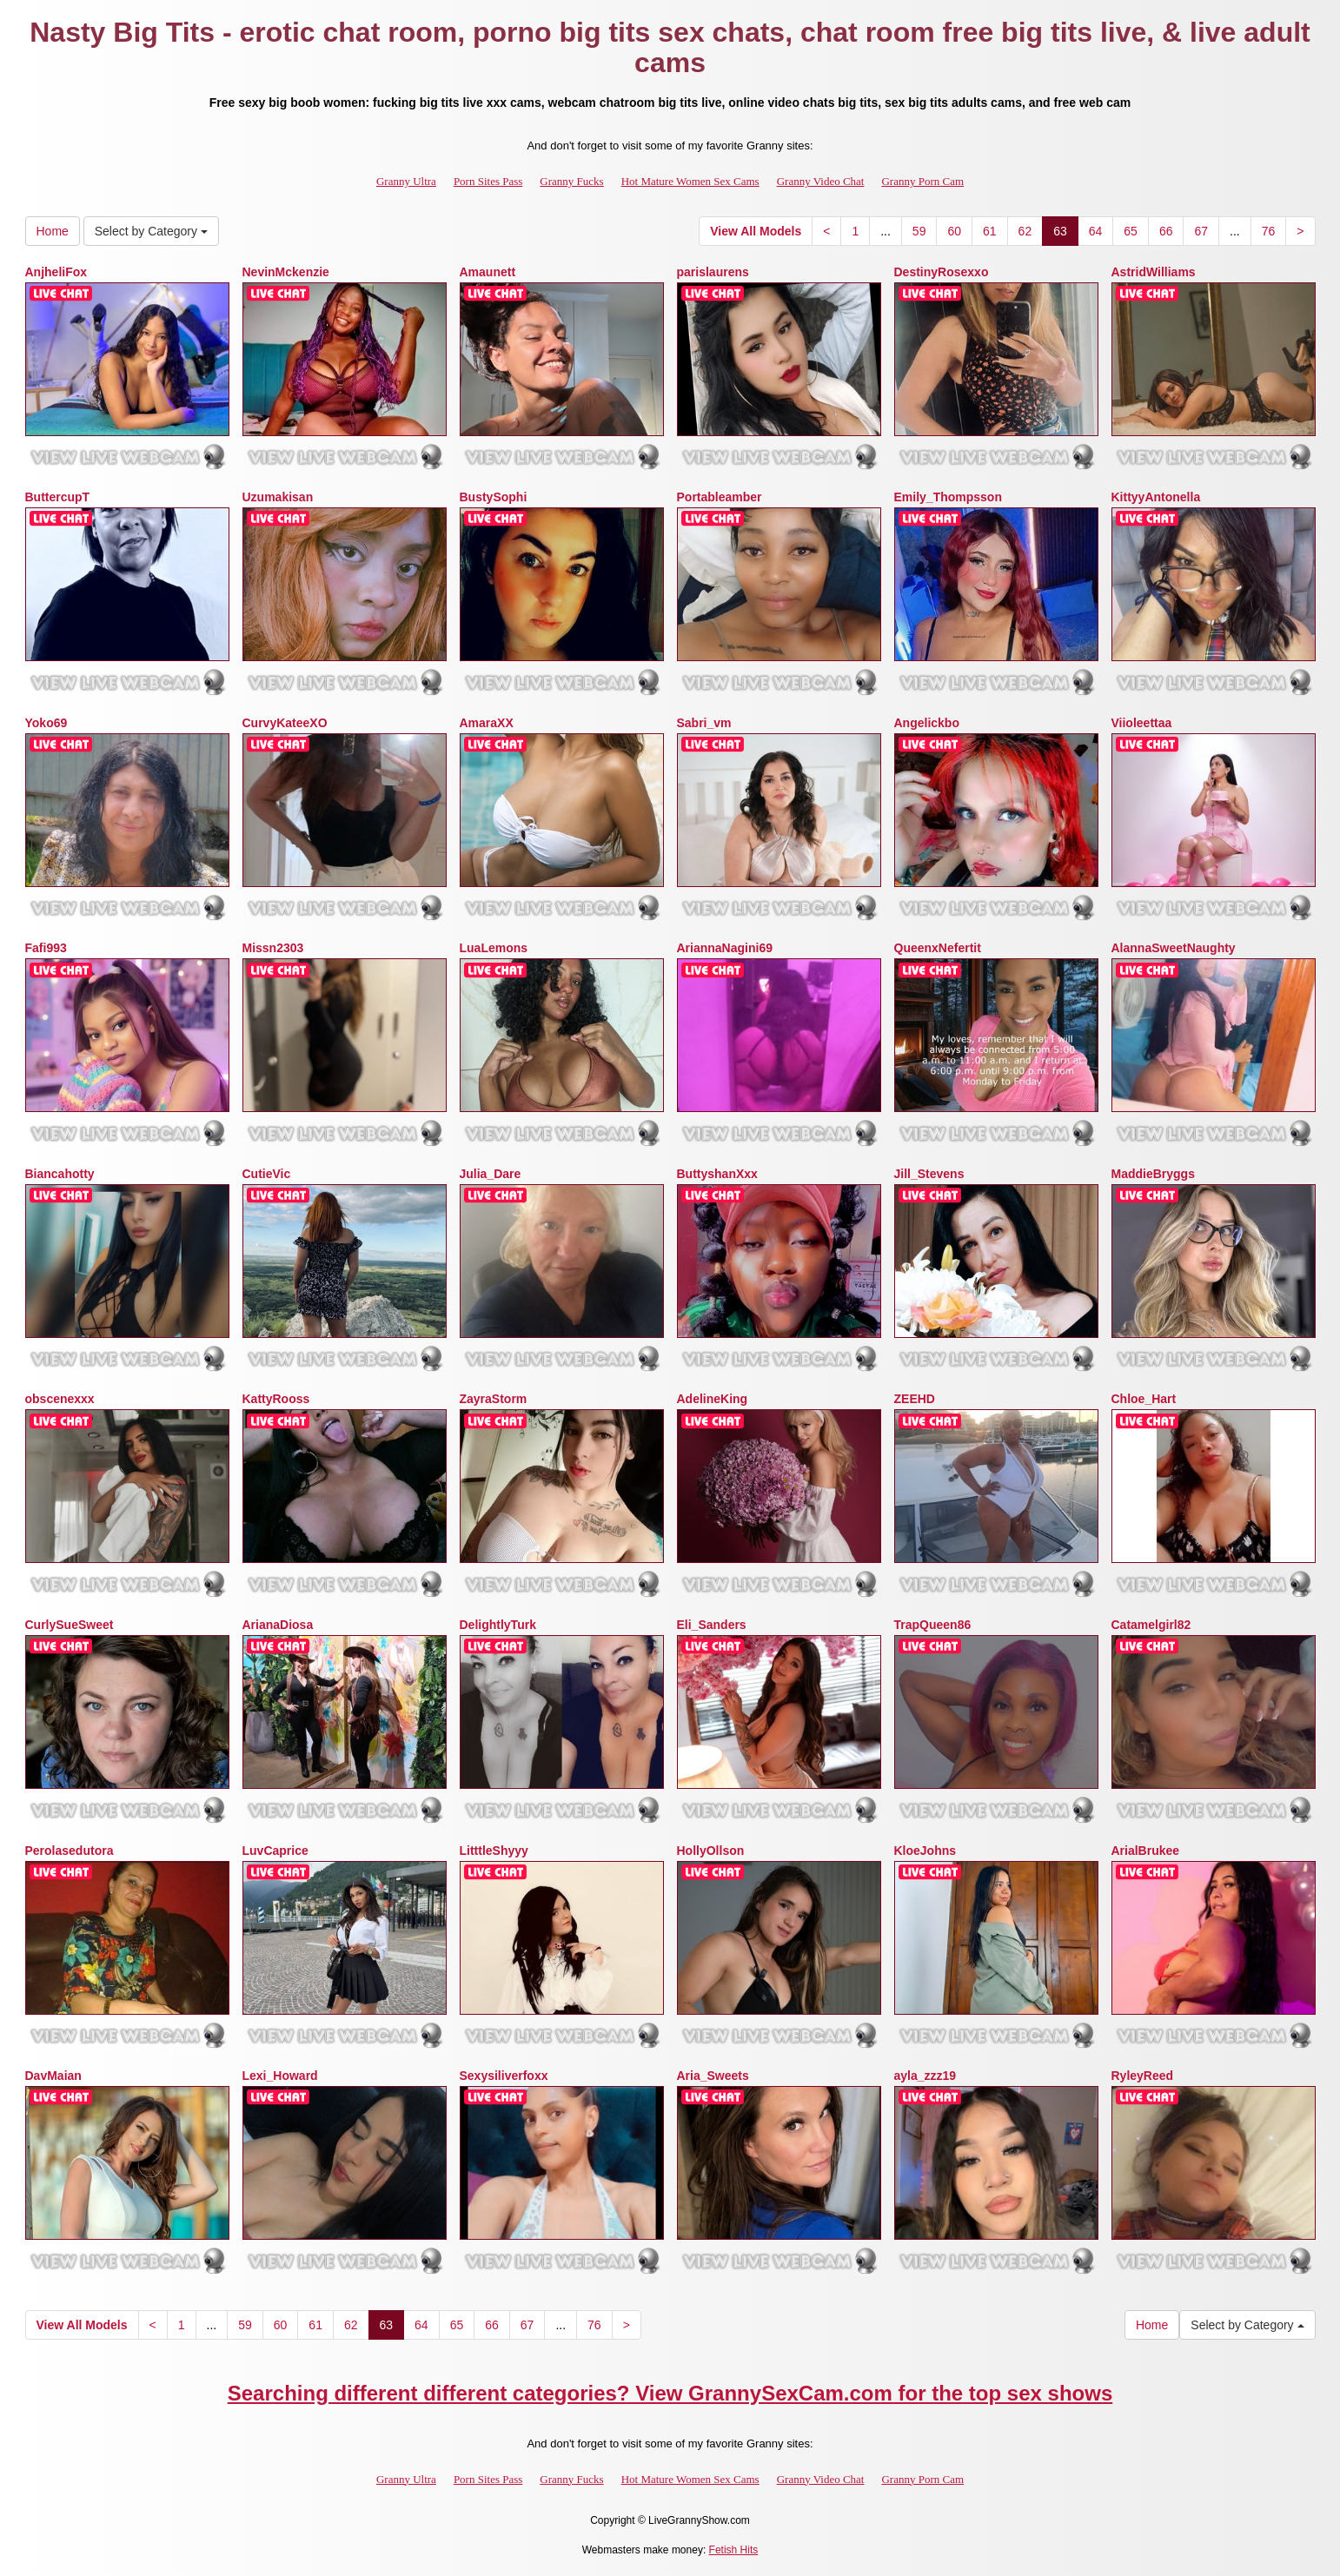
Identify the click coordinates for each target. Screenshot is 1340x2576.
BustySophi (493, 497)
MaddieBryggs (1153, 1174)
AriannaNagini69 (725, 948)
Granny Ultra (406, 181)
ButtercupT (57, 497)
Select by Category (151, 231)
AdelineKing (712, 1399)
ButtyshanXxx (717, 1174)
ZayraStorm (493, 1399)
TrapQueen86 (933, 1625)
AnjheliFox (56, 272)
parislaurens (713, 272)
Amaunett (488, 272)
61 (990, 231)
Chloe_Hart (1144, 1399)
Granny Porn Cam (922, 181)
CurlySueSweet (69, 1625)
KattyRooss (276, 1399)
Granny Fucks (571, 181)
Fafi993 (46, 948)
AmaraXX (487, 723)
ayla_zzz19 (925, 2076)
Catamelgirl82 (1151, 1625)
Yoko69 (46, 723)
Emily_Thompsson (948, 497)
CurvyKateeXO (285, 723)
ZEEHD (914, 1399)
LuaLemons (494, 948)
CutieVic (266, 1174)
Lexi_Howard (280, 2076)
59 (919, 231)
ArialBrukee (1145, 1851)
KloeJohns (925, 1851)
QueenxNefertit (937, 948)
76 (1269, 231)
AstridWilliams (1153, 272)
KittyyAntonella (1156, 497)
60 (954, 231)
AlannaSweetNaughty (1173, 948)
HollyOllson (711, 1851)
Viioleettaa (1141, 723)
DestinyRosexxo (941, 272)
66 (1166, 231)
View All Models (755, 231)
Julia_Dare (490, 1174)
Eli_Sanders (711, 1625)
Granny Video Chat (821, 181)
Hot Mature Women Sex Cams (690, 181)
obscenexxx (60, 1399)
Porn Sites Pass (488, 181)
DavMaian (53, 2076)
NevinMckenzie (285, 272)
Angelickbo (926, 723)
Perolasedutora (69, 1851)
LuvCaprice (275, 1851)
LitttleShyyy (494, 1851)
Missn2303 (273, 948)
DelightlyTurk (498, 1625)
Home (52, 231)
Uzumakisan (278, 497)
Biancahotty (60, 1174)
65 (1131, 231)
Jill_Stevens (929, 1174)
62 (1025, 231)
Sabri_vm (704, 723)
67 (1201, 231)
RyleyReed (1142, 2076)
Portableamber (719, 497)
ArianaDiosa (278, 1625)
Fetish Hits (734, 2550)
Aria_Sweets (713, 2076)
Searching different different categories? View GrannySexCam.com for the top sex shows (670, 2393)
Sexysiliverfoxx (504, 2076)
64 (1096, 231)
